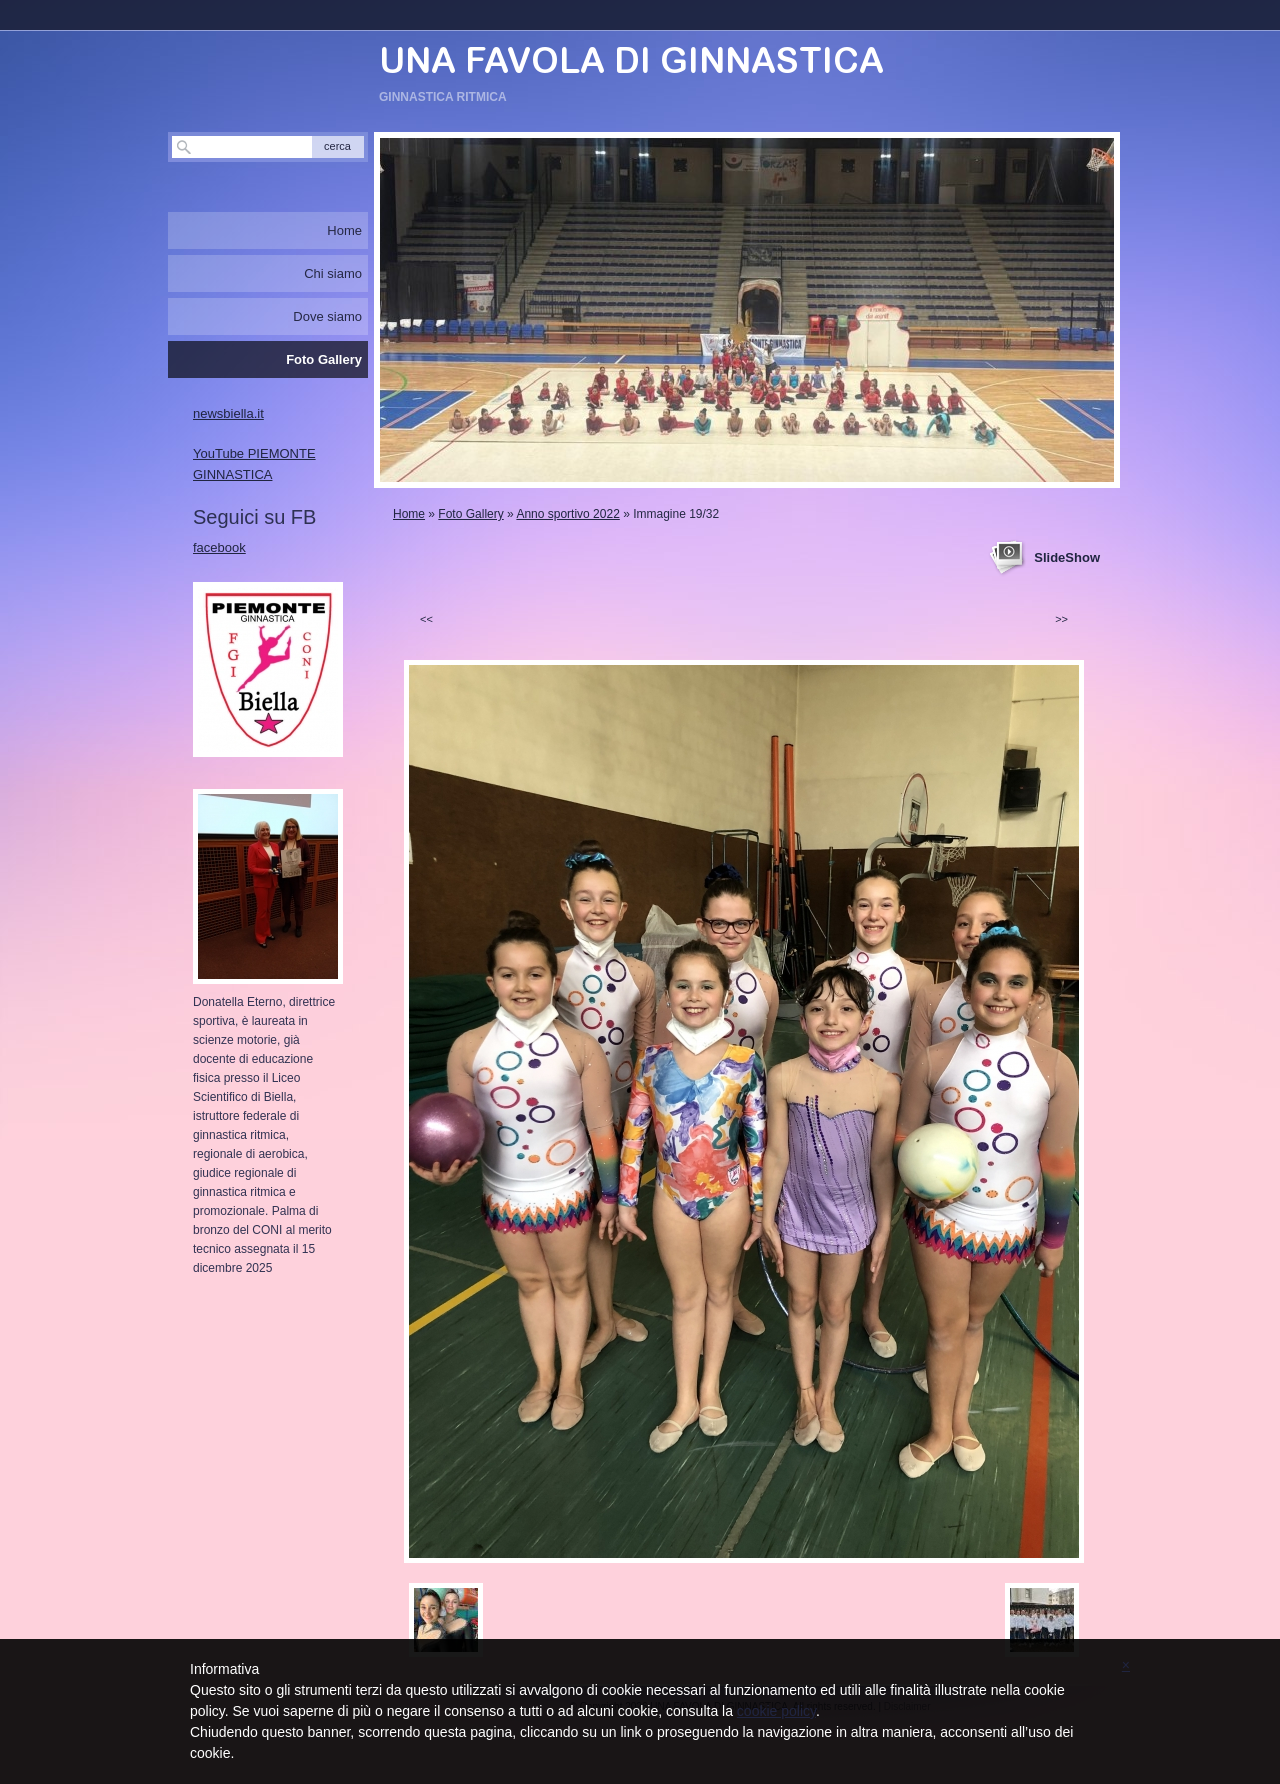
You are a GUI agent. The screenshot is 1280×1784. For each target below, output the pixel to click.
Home (409, 514)
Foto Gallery (470, 514)
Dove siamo (327, 316)
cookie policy (776, 1711)
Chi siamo (333, 273)
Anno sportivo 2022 (567, 514)
